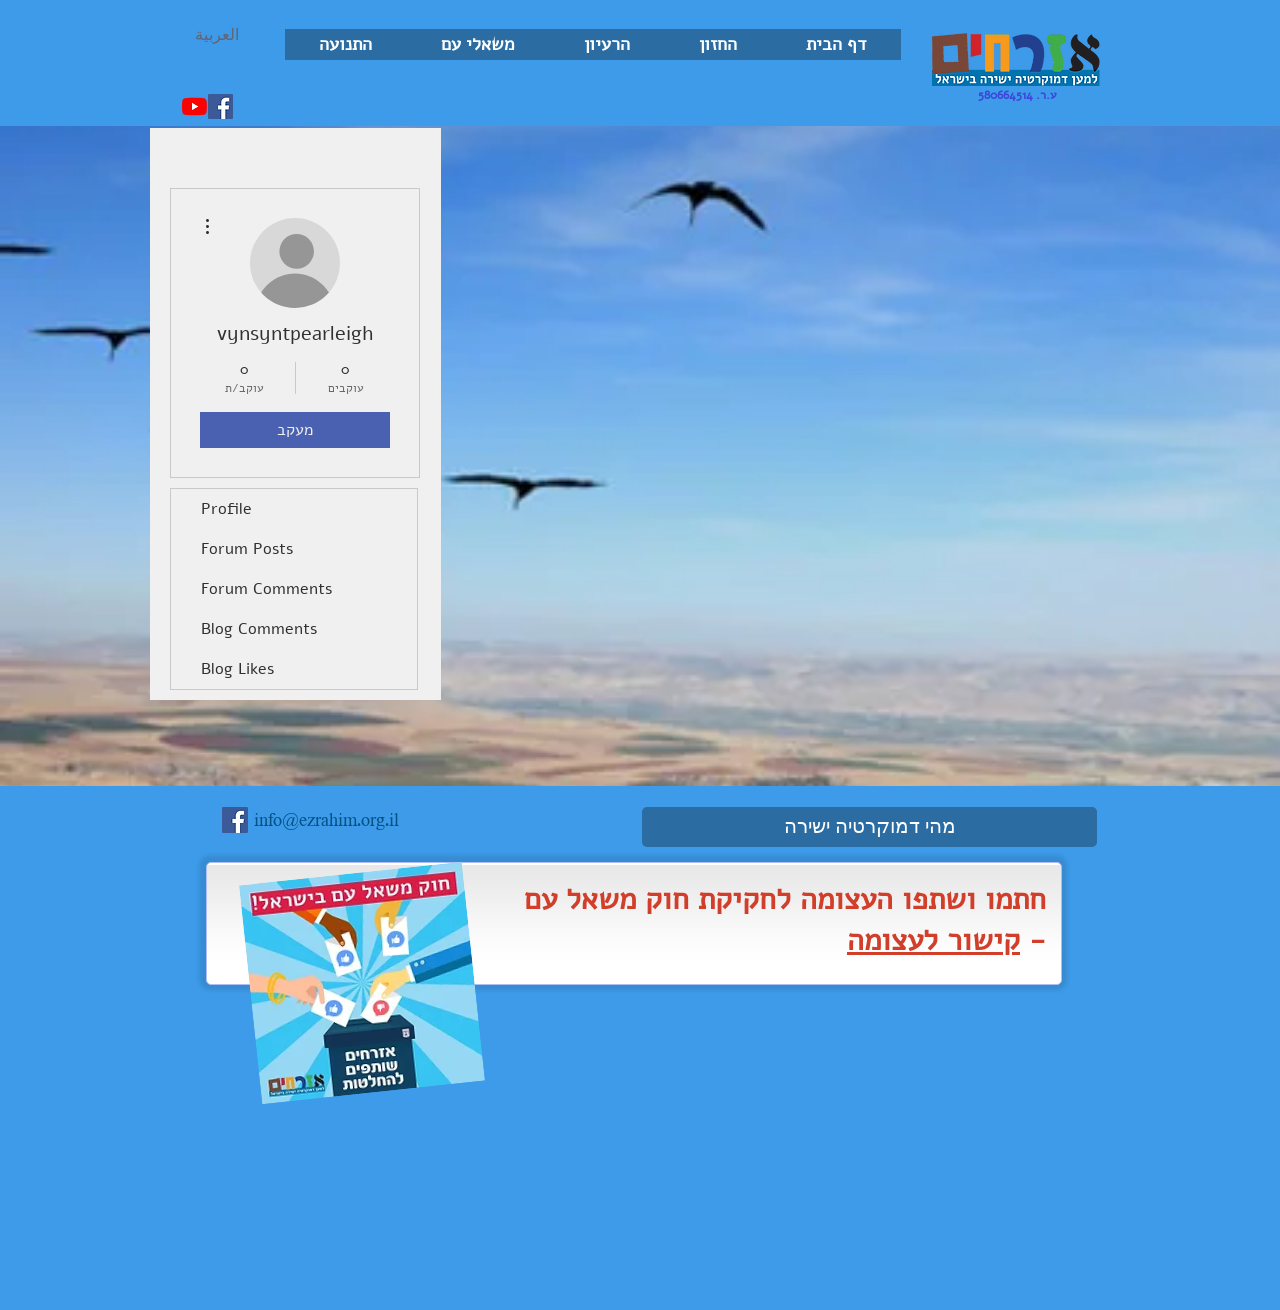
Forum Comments (266, 589)
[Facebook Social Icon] (220, 106)
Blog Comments (259, 629)
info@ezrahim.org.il (326, 821)
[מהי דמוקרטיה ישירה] (869, 827)
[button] (717, 44)
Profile (226, 509)
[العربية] (217, 35)
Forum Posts (247, 549)
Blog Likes (237, 669)
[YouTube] (194, 106)
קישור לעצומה (933, 940)
